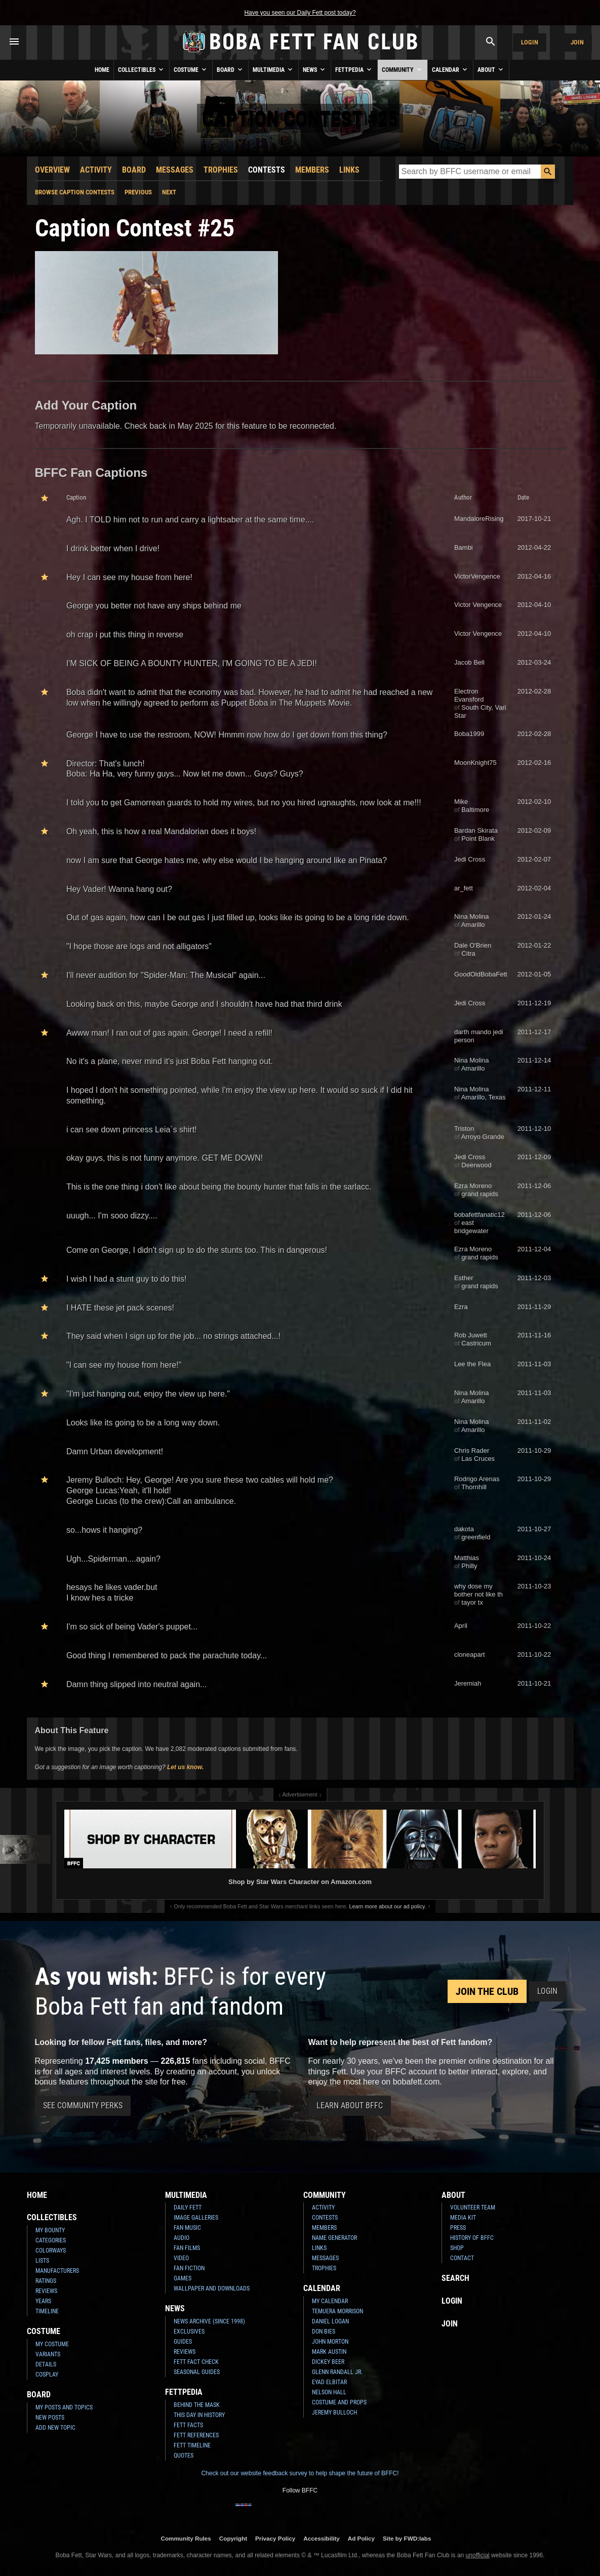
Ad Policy (361, 2538)
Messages (174, 170)
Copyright (233, 2538)
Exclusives (189, 2331)
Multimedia (273, 69)
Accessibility (321, 2538)
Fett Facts (188, 2425)
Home (102, 69)
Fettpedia (354, 69)
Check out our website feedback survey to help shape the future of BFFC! (299, 2473)
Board (230, 69)
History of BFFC (472, 2237)
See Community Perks (83, 2105)
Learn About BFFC (349, 2105)
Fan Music (187, 2227)
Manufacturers (57, 2270)
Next (169, 192)
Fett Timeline (192, 2445)
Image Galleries (196, 2217)
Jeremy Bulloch (334, 2412)
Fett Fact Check (196, 2361)
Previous (138, 192)
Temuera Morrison (337, 2311)
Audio (181, 2237)
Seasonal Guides (197, 2372)
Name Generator (334, 2237)
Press (458, 2227)
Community (402, 69)
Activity (96, 170)
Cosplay (46, 2374)
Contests (266, 170)
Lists (42, 2260)
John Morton (330, 2341)
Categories (50, 2240)
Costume (191, 69)
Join (577, 42)
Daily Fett (188, 2207)
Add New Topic (55, 2427)
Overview (52, 170)
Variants (47, 2354)
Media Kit (463, 2217)
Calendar (450, 69)
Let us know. (185, 1767)
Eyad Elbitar (329, 2382)
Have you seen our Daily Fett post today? (299, 12)
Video (181, 2258)
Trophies (221, 170)
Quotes (183, 2455)
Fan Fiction (189, 2268)
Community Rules (186, 2538)
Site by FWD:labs (407, 2538)
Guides (183, 2341)
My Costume (52, 2344)
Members (312, 170)
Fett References (196, 2435)
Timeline (47, 2311)
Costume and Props (339, 2402)
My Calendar (330, 2301)
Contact (462, 2258)
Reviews (46, 2291)
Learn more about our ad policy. (387, 1906)
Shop (457, 2248)
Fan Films (187, 2248)
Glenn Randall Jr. (337, 2372)
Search (455, 2278)
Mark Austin (329, 2351)
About (491, 69)
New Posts (49, 2417)
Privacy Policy (275, 2538)
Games (182, 2278)
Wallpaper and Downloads (212, 2288)
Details (45, 2364)
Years (43, 2301)
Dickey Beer (328, 2361)
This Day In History (199, 2415)
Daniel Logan (330, 2321)
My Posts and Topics (64, 2407)
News (315, 69)
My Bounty (50, 2230)
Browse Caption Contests (74, 192)
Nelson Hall (329, 2392)
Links (349, 170)
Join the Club (487, 1991)
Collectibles (141, 69)
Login (529, 42)
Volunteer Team (472, 2207)
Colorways (50, 2250)
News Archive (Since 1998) (209, 2321)
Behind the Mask (197, 2404)
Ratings (45, 2280)
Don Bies (323, 2331)
